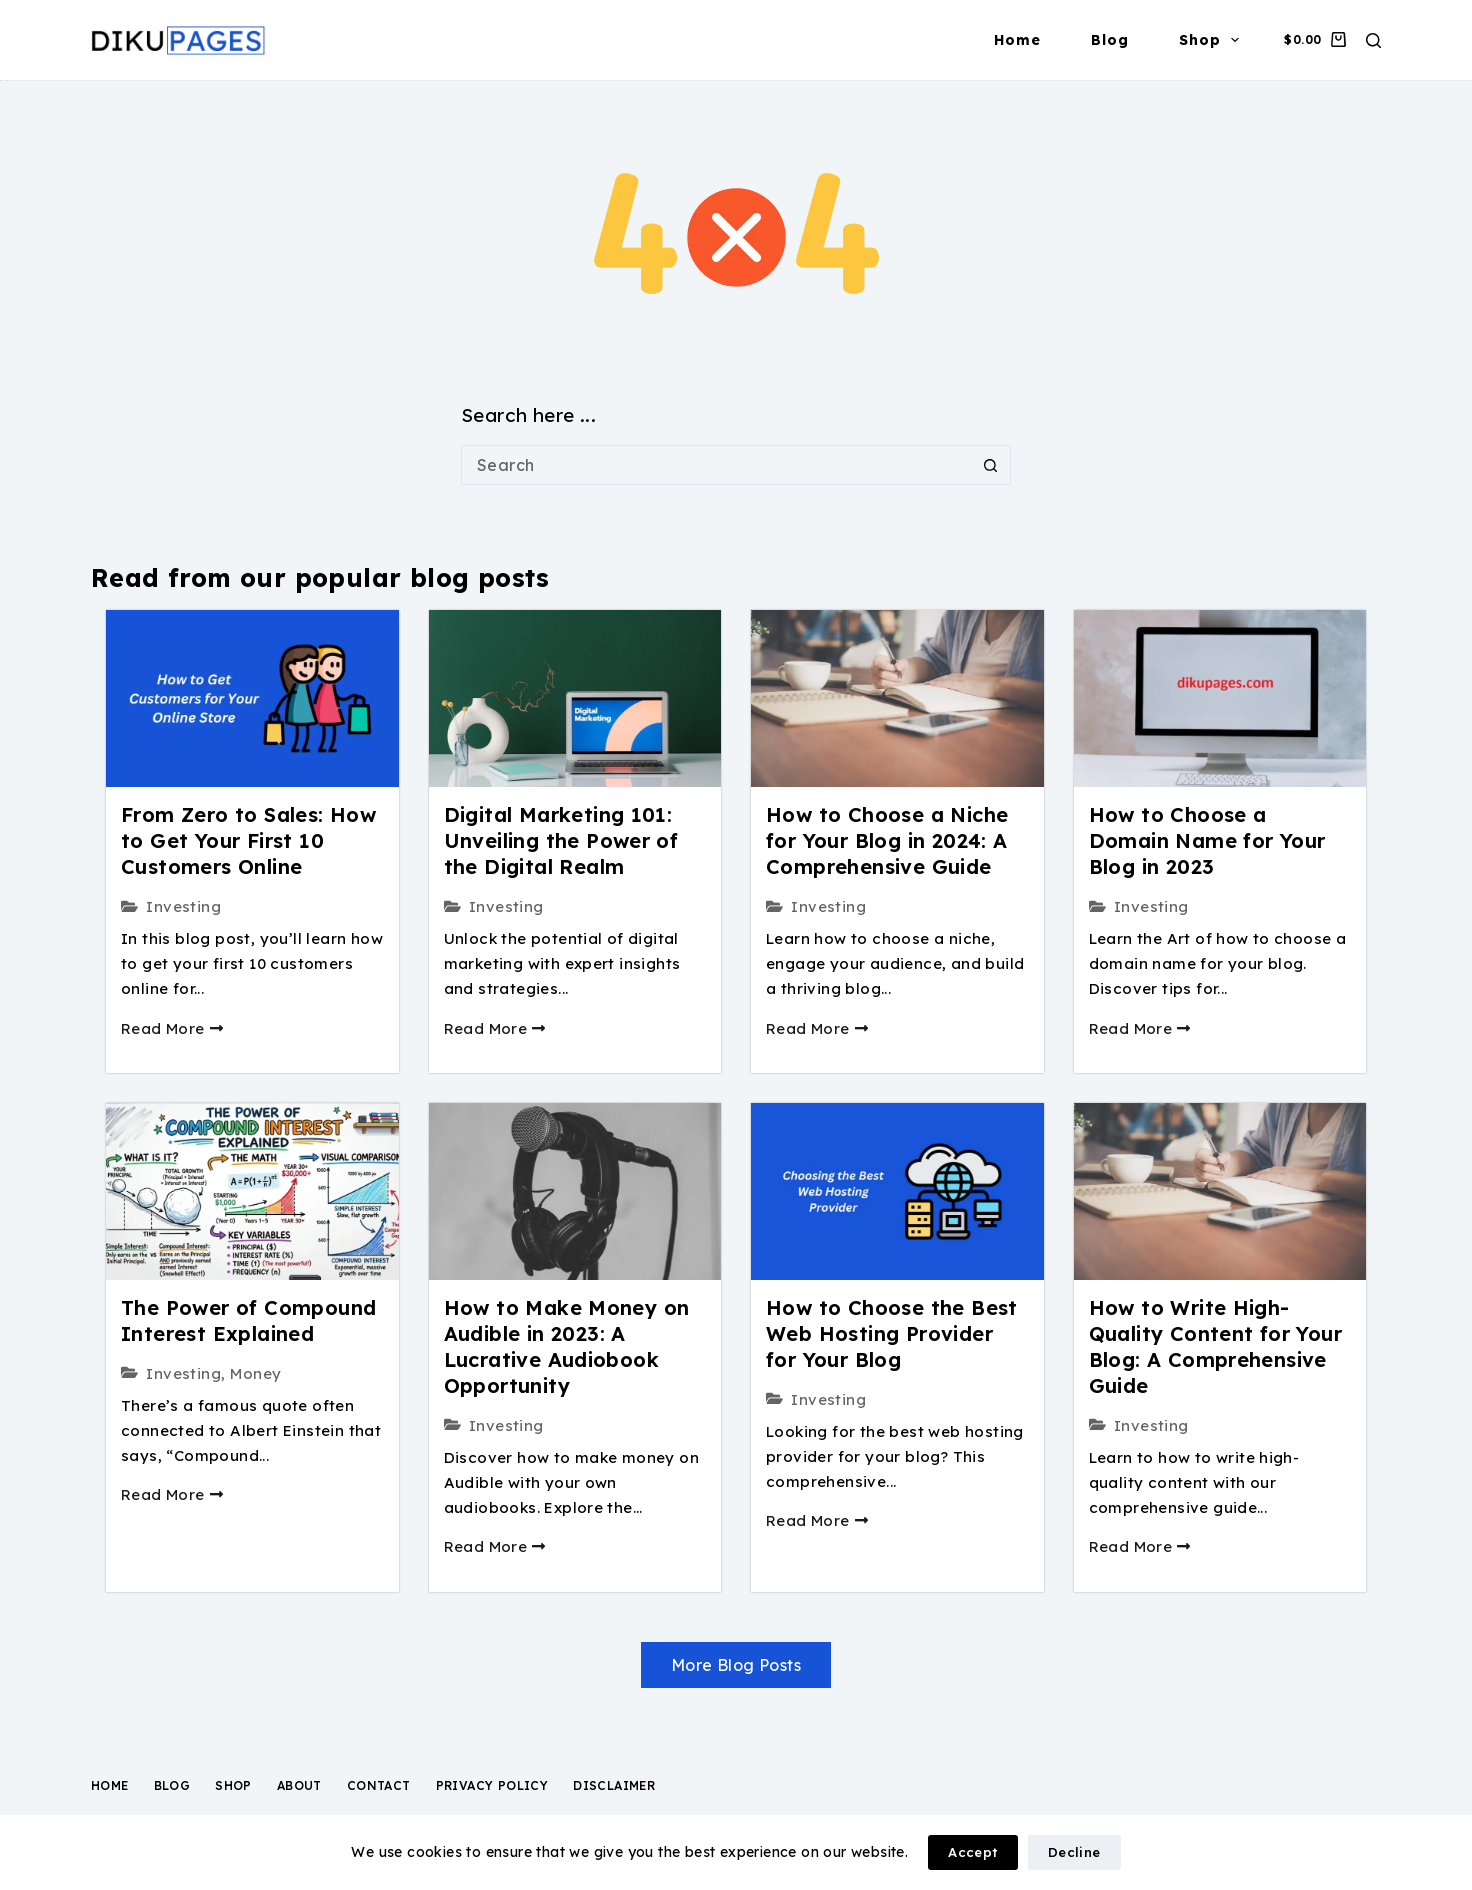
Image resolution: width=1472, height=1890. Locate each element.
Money (255, 1373)
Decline (1074, 1852)
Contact (379, 1785)
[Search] (1373, 40)
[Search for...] (716, 465)
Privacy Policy (492, 1785)
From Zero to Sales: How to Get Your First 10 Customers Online (248, 840)
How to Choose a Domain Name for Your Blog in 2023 (1207, 840)
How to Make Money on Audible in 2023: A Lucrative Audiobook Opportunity (567, 1346)
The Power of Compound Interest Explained (248, 1320)
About (299, 1785)
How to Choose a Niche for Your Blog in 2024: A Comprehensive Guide (887, 840)
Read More (172, 1028)
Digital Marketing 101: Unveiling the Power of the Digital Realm (561, 840)
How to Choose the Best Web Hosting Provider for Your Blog (892, 1333)
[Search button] (991, 465)
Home (1017, 40)
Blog (1110, 40)
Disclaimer (614, 1785)
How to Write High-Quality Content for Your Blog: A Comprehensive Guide (1216, 1346)
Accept (972, 1852)
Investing (183, 906)
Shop (1213, 40)
